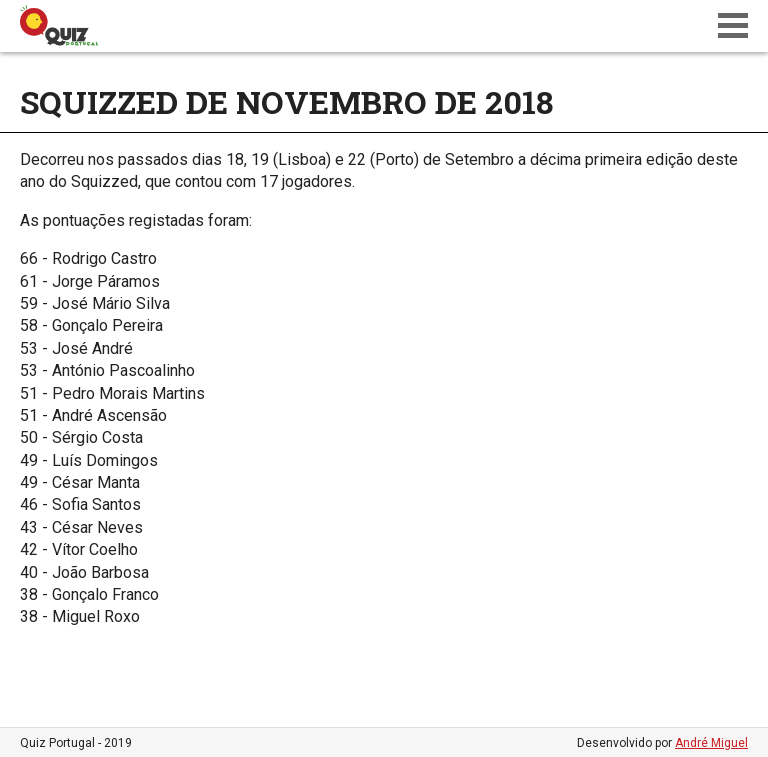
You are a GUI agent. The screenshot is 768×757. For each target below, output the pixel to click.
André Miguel (711, 743)
